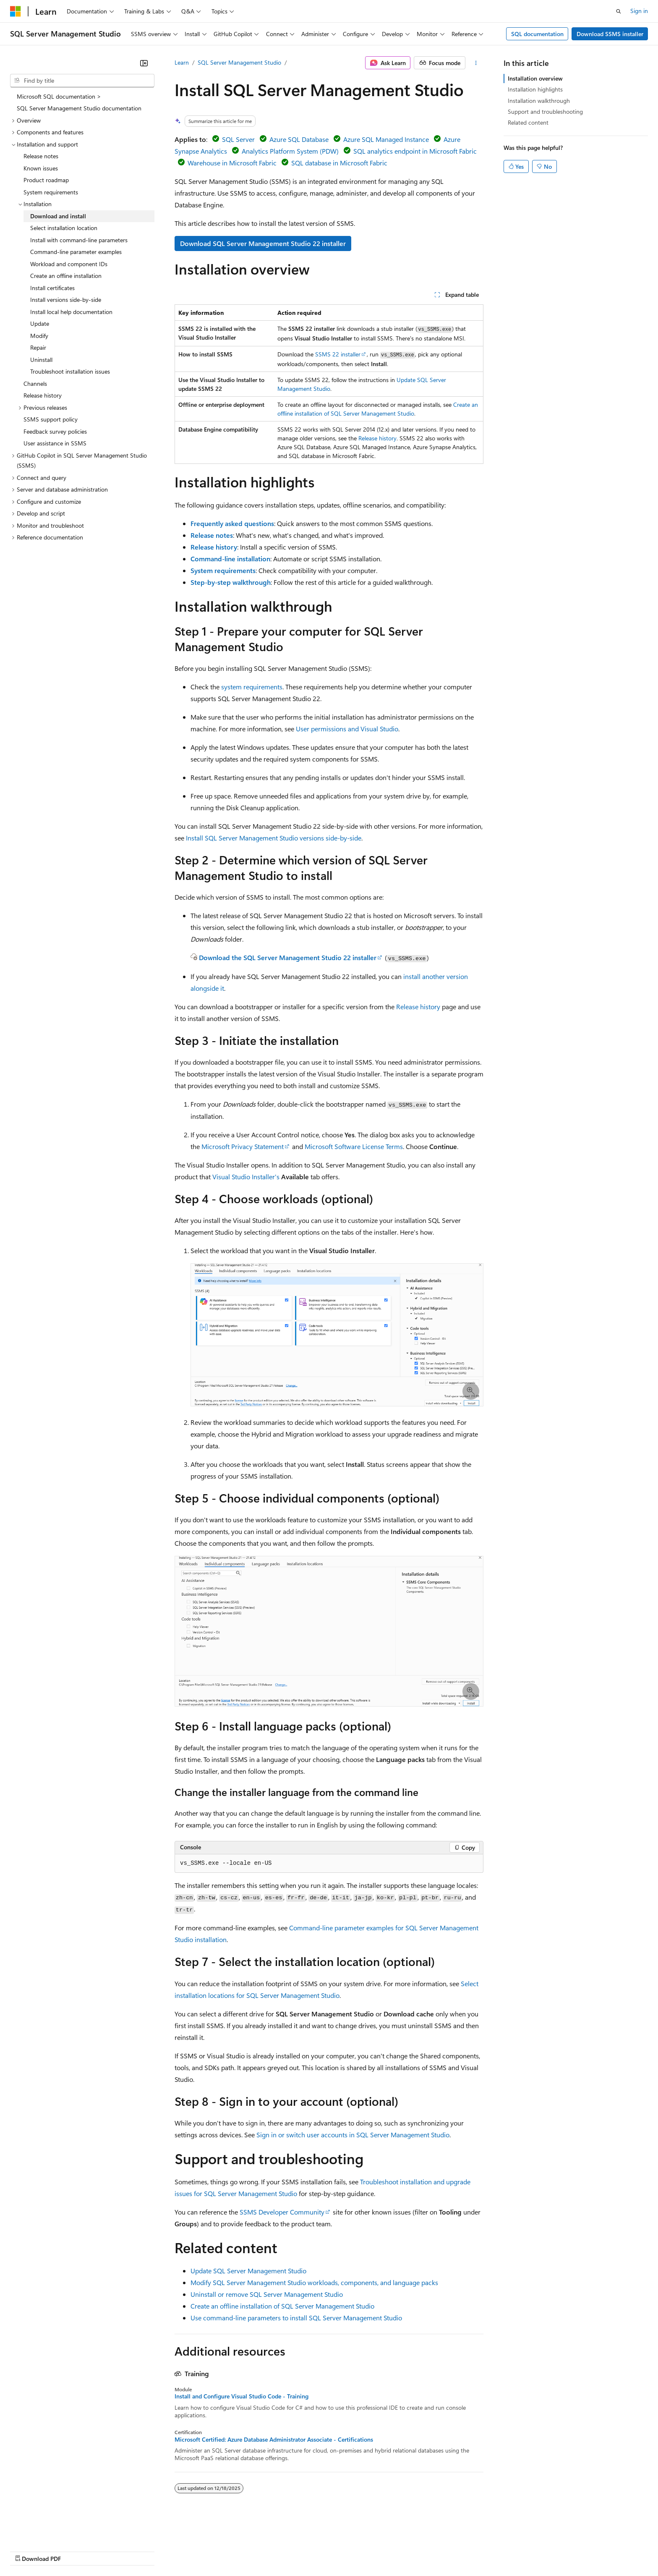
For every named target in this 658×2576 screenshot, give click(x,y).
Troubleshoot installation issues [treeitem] (70, 371)
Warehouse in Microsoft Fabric (232, 162)
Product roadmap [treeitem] (46, 180)
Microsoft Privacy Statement (242, 1146)
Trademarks (348, 2551)
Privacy (183, 2551)
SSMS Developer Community (282, 2211)
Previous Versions (76, 2551)
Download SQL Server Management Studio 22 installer (263, 243)
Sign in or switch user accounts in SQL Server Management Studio (352, 2134)
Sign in (639, 11)
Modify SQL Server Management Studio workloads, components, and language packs (314, 2282)
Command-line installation (230, 558)
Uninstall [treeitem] (41, 360)
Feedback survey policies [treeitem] (55, 431)
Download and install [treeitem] (58, 216)
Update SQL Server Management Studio (248, 2270)
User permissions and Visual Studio (347, 728)
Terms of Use (306, 2551)
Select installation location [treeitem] (63, 228)
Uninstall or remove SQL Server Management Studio (267, 2294)
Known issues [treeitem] (41, 168)
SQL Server (238, 139)
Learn (182, 62)
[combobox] (82, 80)
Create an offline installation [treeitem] (66, 276)
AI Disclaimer (27, 2551)
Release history (377, 438)
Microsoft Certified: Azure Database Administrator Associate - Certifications (274, 2439)
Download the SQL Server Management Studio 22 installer (287, 957)
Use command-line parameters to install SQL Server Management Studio (296, 2317)
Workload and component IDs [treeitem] (68, 264)
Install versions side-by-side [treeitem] (65, 300)
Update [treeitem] (39, 323)
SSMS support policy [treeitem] (51, 419)
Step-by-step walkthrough (231, 582)
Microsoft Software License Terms (354, 1146)
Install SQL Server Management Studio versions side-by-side (273, 837)
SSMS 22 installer (337, 354)
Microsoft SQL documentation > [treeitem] (59, 96)
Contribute (150, 2551)
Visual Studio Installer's (245, 1176)
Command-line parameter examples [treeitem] (76, 252)
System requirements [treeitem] (51, 192)
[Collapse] (143, 63)
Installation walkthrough (539, 101)
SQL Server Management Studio (239, 62)
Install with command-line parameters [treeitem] (79, 240)
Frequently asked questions (232, 523)
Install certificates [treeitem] (52, 288)
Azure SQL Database (299, 139)
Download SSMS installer (610, 34)
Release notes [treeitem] (41, 156)
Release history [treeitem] (43, 395)
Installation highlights (535, 89)
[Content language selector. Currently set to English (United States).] (48, 2530)
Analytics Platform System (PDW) (290, 151)
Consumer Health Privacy (241, 2551)
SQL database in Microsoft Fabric (339, 162)
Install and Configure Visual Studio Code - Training (241, 2396)
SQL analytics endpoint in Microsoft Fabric (415, 151)
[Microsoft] (15, 11)
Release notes (212, 535)
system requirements (251, 686)
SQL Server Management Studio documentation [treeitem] (79, 108)
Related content (528, 122)
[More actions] (476, 63)
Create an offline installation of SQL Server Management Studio (282, 2305)
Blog (114, 2551)
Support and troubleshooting (545, 111)
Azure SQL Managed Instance (386, 139)
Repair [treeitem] (38, 347)
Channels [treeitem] (35, 383)
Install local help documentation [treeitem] (71, 312)
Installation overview (535, 78)
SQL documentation (537, 34)
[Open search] (618, 11)
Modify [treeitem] (39, 336)
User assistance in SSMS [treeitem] (55, 443)
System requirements (223, 570)
